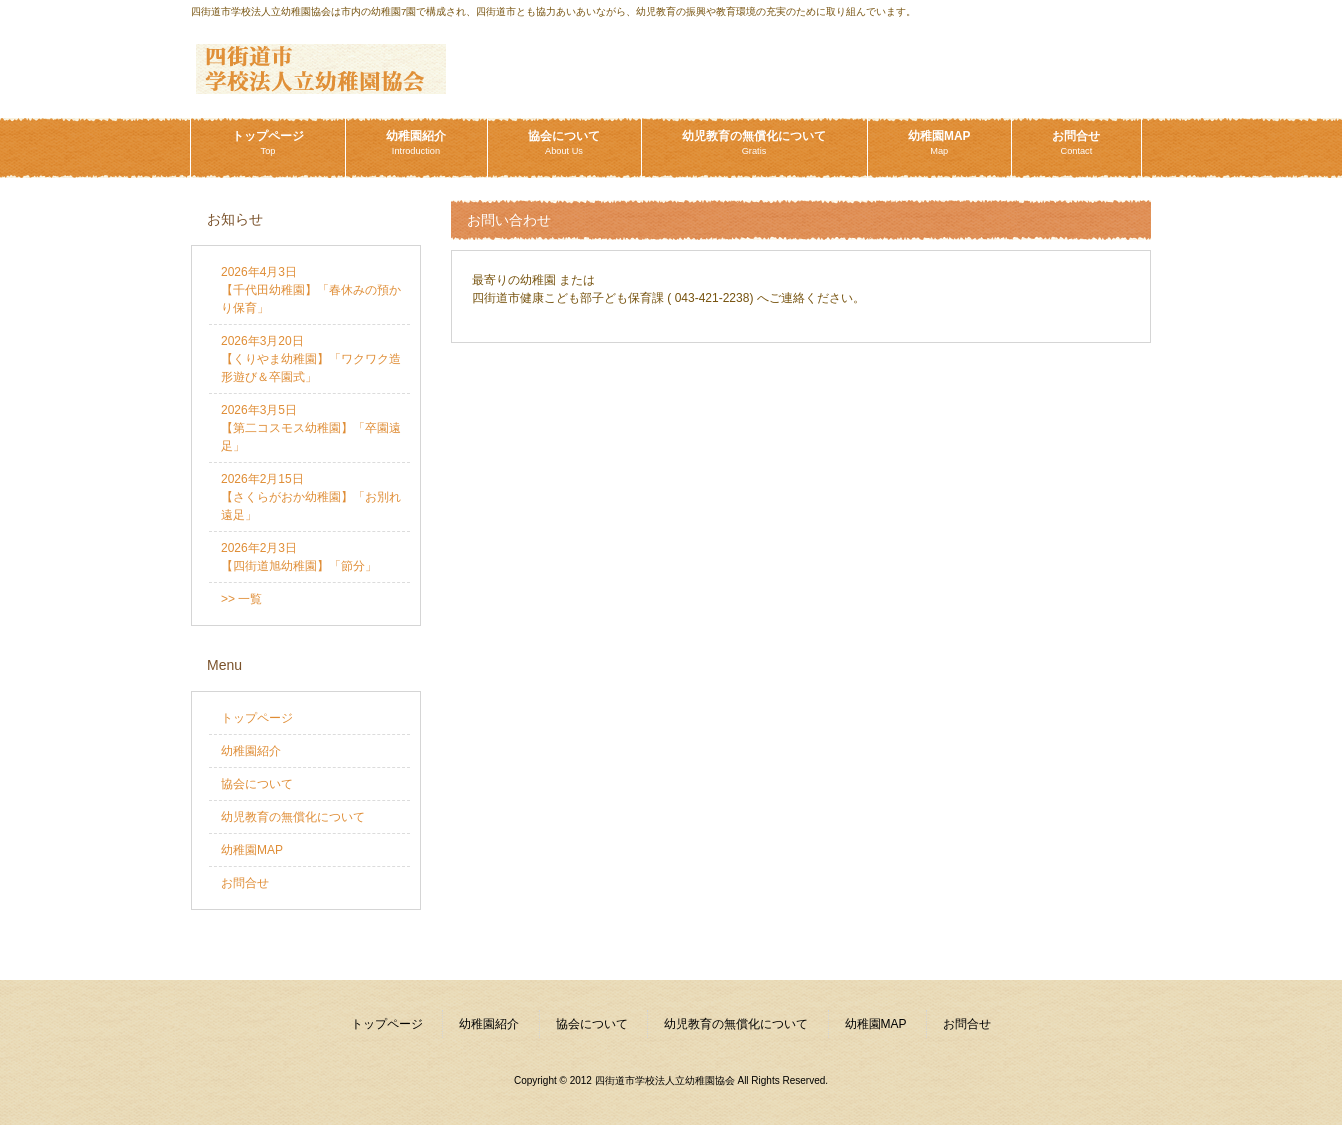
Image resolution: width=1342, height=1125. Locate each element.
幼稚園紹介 (251, 751)
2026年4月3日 (311, 290)
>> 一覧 (241, 599)
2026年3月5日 (311, 428)
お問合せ (245, 883)
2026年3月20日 (311, 359)
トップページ (257, 718)
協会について (257, 784)
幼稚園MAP (252, 850)
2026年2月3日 (299, 557)
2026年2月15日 (311, 497)
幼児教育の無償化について (293, 817)
